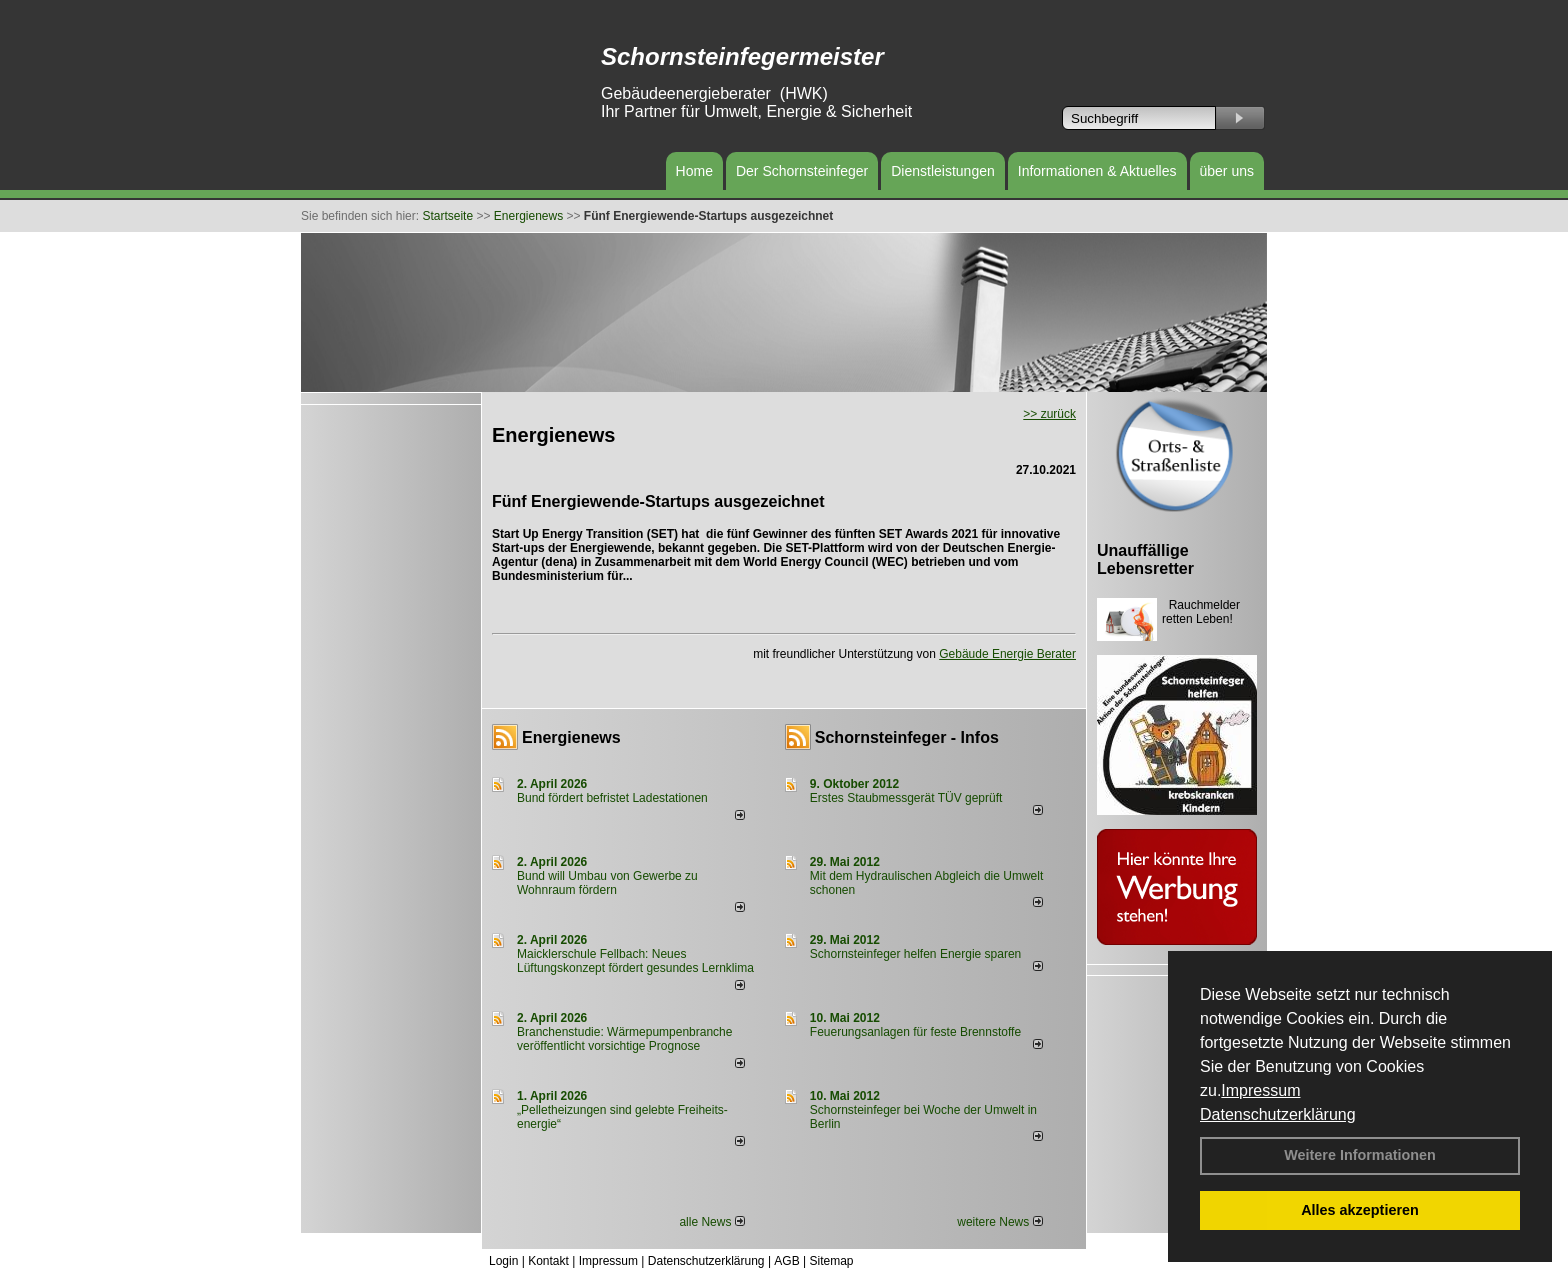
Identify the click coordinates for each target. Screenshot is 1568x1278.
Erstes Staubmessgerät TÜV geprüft (906, 798)
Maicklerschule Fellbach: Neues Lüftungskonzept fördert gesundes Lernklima (635, 961)
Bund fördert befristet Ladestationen (612, 798)
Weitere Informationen (1360, 1155)
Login (503, 1261)
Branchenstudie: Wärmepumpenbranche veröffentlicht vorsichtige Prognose (624, 1039)
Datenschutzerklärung (1278, 1114)
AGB (786, 1261)
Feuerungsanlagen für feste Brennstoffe (915, 1032)
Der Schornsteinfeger (802, 171)
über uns (1227, 171)
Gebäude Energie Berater (1007, 654)
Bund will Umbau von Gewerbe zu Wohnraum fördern (607, 883)
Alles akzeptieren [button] (1360, 1210)
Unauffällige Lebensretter (1145, 559)
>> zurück (1049, 414)
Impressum (1260, 1090)
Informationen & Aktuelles (1097, 171)
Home (694, 171)
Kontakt (548, 1261)
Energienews (571, 737)
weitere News (999, 1222)
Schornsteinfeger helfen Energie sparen (915, 954)
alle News (711, 1222)
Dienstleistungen (943, 171)
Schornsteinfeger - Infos (907, 737)
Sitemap (831, 1261)
